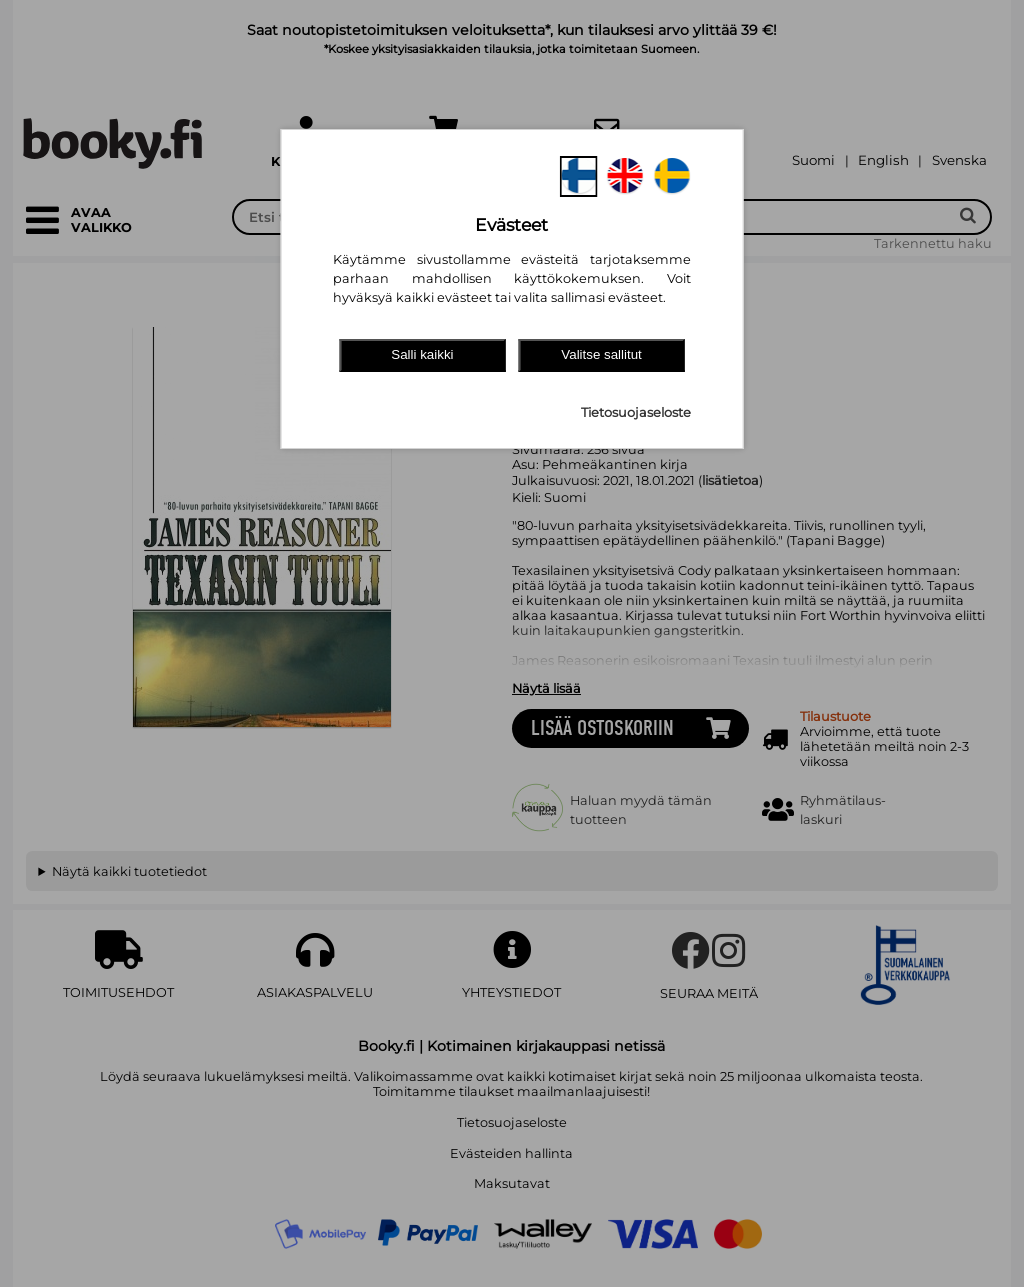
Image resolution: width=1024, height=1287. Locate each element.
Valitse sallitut (601, 354)
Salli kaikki (422, 354)
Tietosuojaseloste (636, 412)
